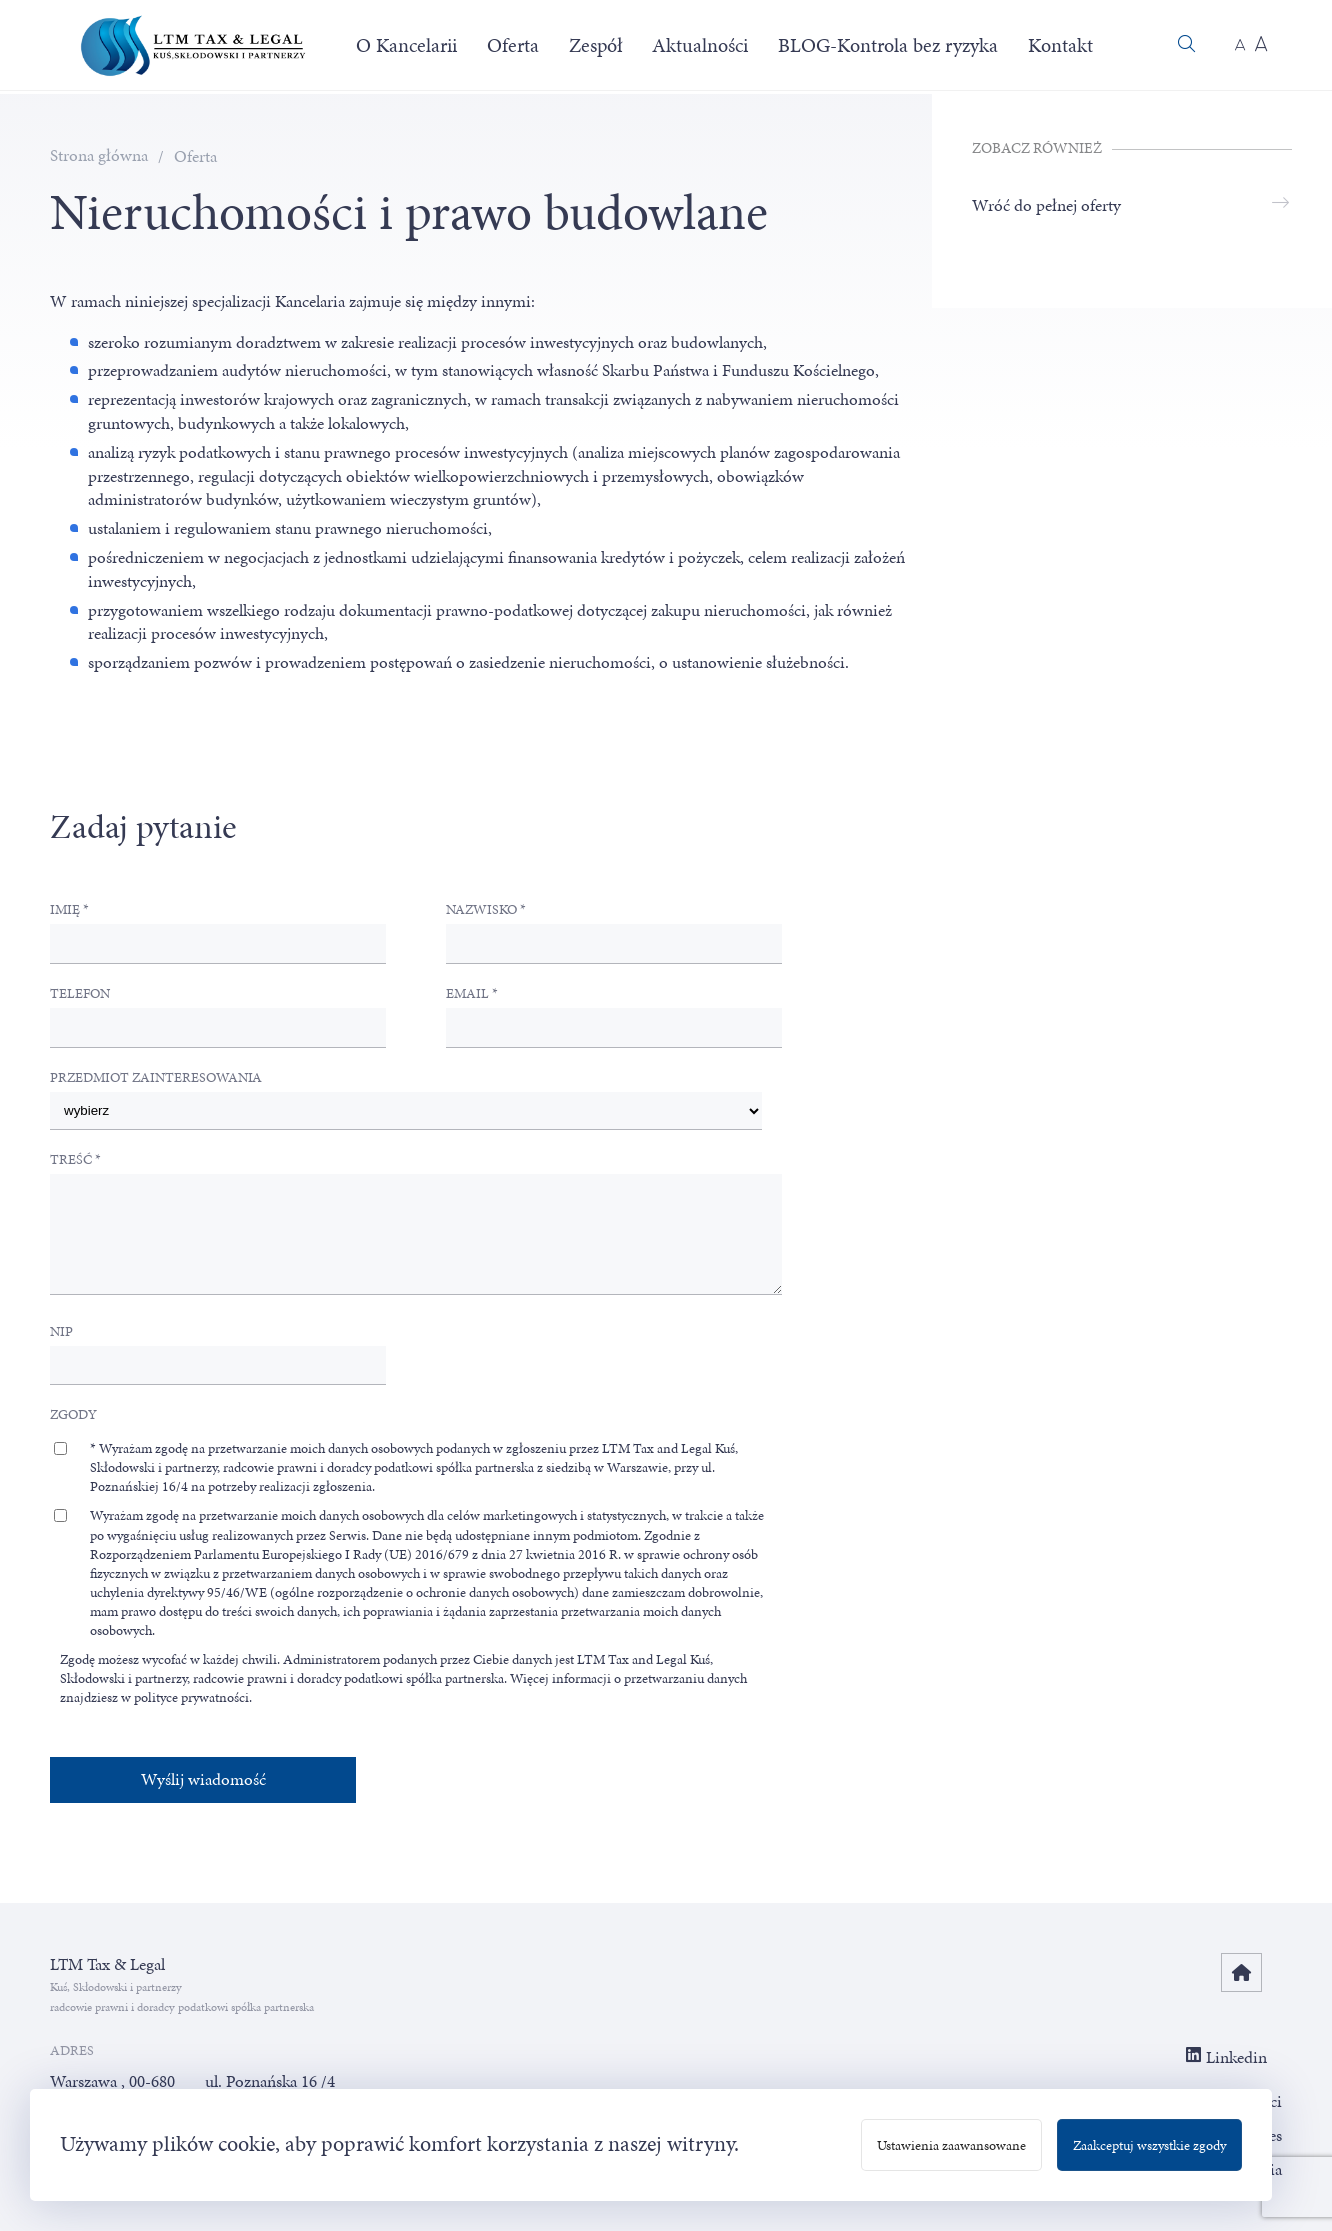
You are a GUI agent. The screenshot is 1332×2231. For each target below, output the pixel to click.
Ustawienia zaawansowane (951, 2145)
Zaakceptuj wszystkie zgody (1149, 2145)
